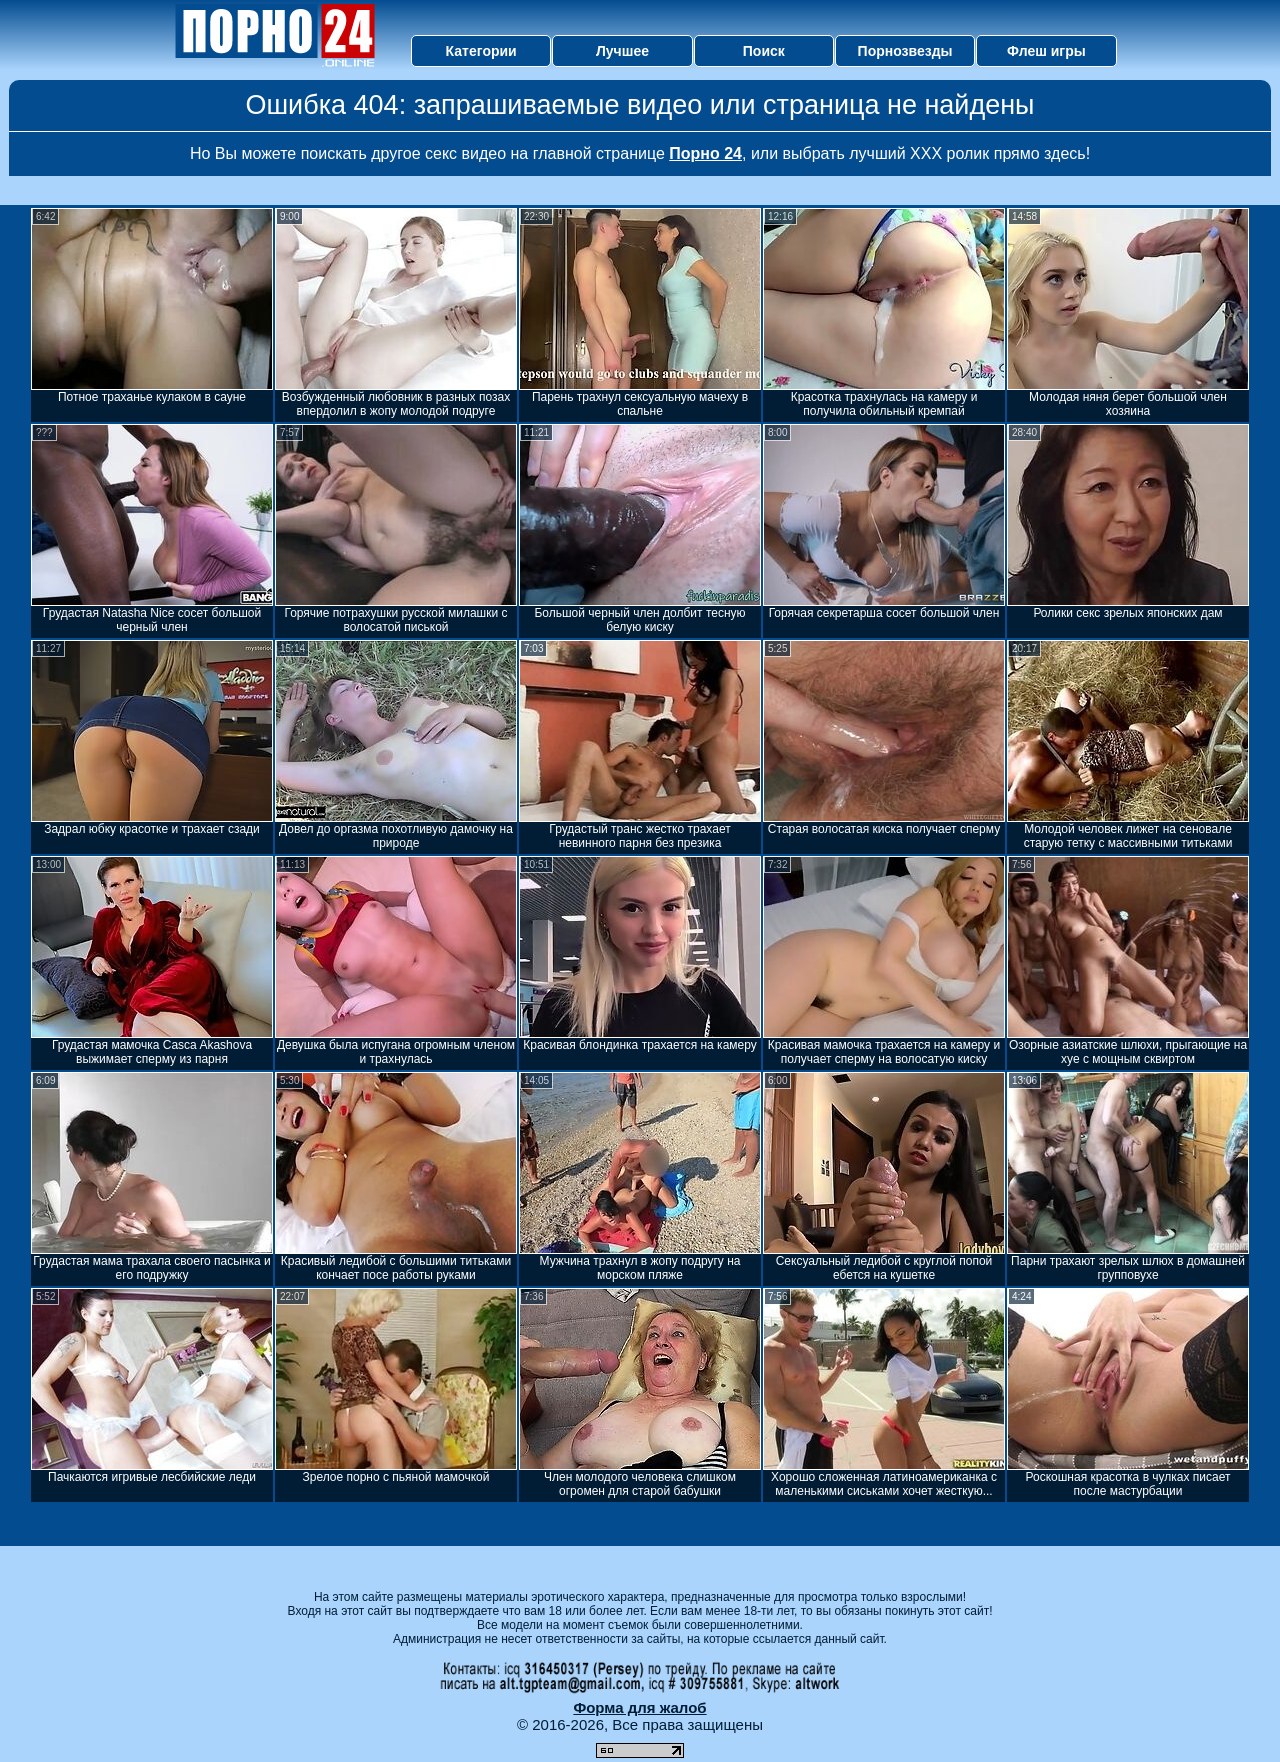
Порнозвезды (905, 51)
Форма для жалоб (639, 1707)
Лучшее (622, 51)
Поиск (764, 51)
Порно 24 (705, 153)
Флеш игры (1046, 51)
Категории (481, 51)
